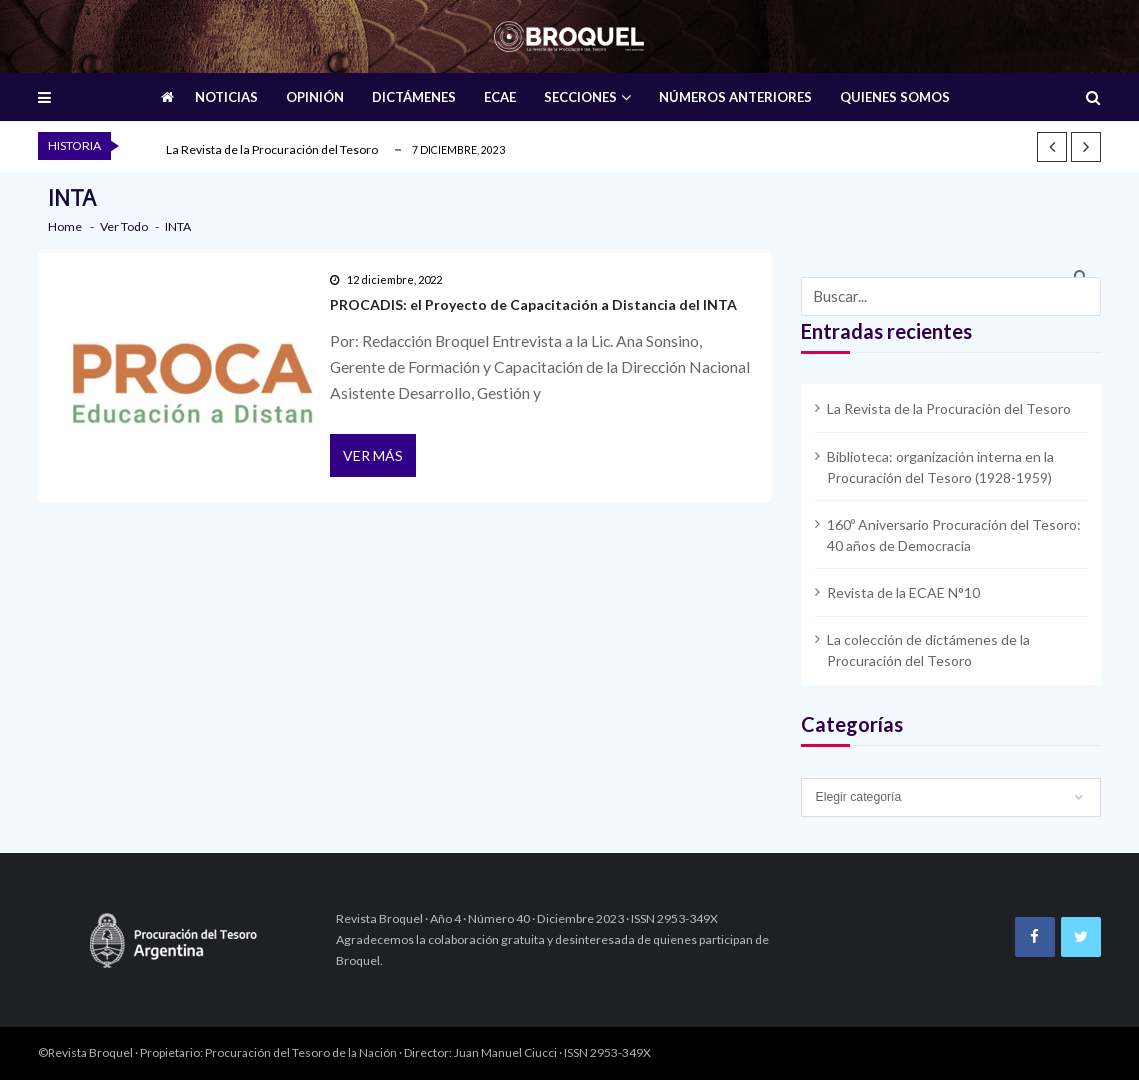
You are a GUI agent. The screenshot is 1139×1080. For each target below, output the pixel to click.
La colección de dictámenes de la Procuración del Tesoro (928, 650)
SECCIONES (580, 97)
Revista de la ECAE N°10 (903, 592)
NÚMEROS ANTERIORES (735, 97)
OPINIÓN (315, 97)
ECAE (500, 97)
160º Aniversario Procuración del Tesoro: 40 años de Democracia (954, 535)
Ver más (373, 455)
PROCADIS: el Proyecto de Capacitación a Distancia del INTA (533, 304)
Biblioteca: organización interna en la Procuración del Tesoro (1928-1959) (940, 467)
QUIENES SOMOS (895, 97)
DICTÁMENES (414, 97)
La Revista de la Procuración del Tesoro (272, 149)
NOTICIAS (226, 97)
